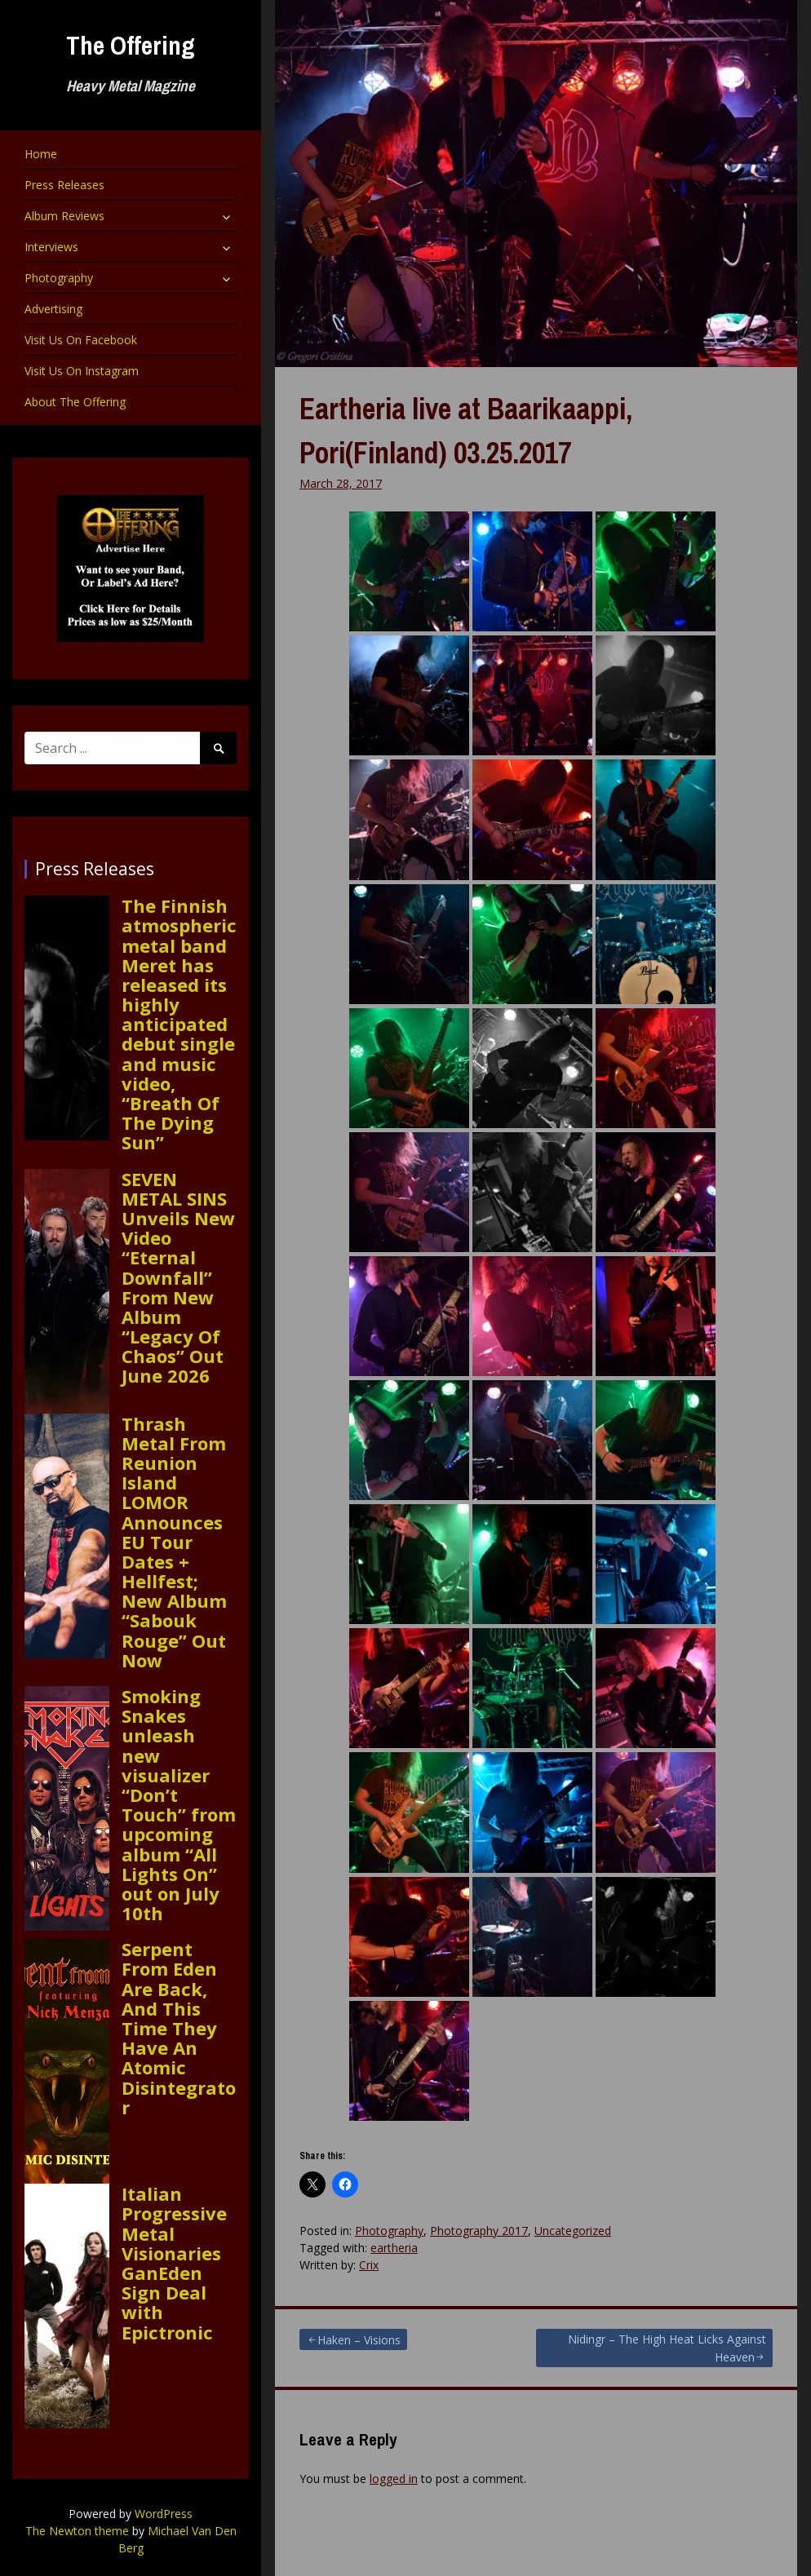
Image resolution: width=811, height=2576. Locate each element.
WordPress (164, 2513)
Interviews (51, 247)
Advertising (53, 308)
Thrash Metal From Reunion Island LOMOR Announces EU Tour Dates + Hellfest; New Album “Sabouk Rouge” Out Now (174, 1542)
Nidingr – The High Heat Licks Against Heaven (667, 2348)
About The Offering (75, 401)
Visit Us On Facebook (80, 339)
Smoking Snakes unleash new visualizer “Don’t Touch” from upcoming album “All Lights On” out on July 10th (179, 1804)
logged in (394, 2478)
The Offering (130, 45)
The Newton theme (77, 2530)
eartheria (394, 2247)
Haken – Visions (359, 2340)
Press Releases (64, 185)
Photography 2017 (479, 2230)
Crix (369, 2265)
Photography (58, 277)
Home (40, 154)
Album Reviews (64, 216)
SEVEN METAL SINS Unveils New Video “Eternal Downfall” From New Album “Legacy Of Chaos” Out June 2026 (178, 1277)
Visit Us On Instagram (81, 370)
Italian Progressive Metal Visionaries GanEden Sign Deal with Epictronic (174, 2263)
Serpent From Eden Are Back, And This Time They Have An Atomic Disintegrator (179, 2028)
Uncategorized (572, 2230)
